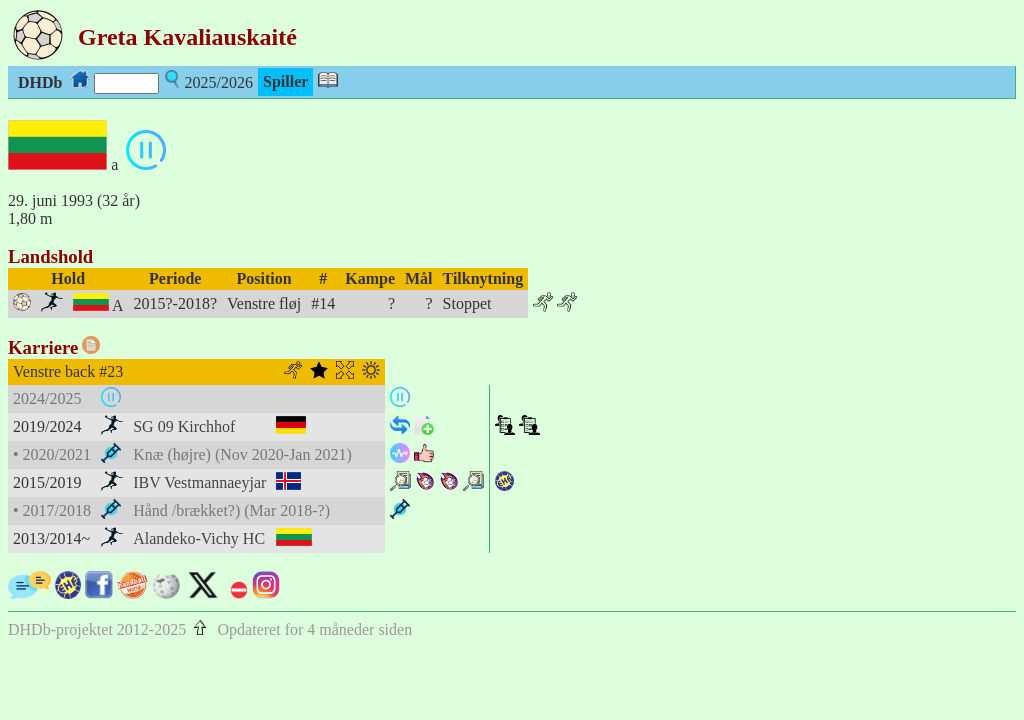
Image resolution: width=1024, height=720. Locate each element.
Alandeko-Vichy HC (199, 538)
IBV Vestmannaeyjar (199, 482)
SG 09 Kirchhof (184, 426)
